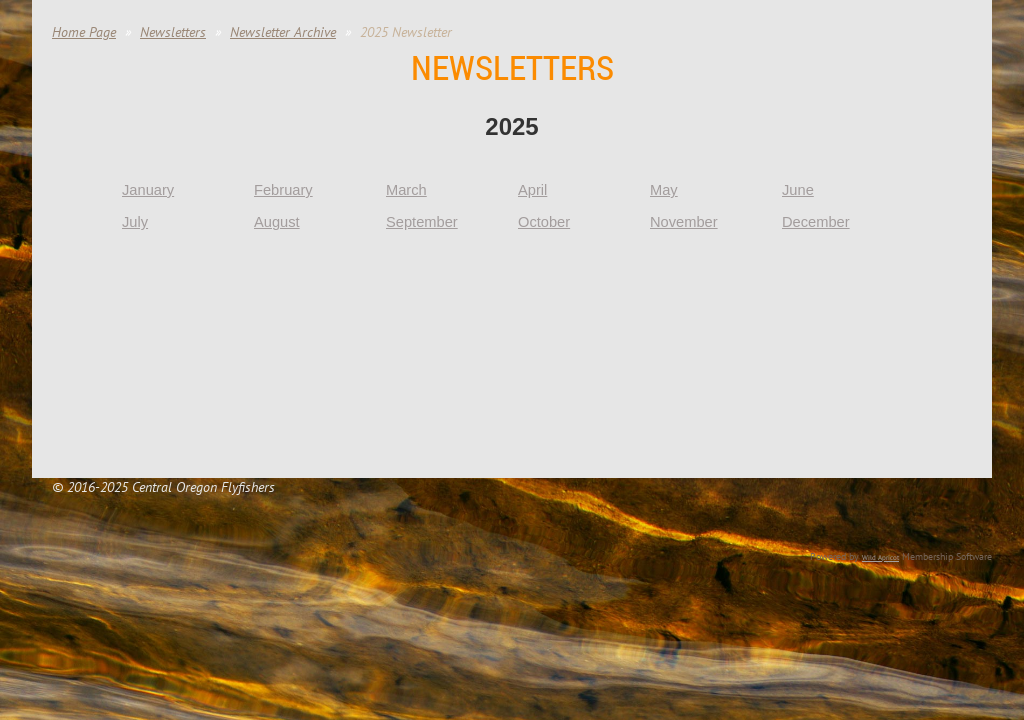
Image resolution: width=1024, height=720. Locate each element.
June (798, 190)
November (684, 222)
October (544, 222)
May (664, 190)
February (283, 190)
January (148, 190)
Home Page (84, 32)
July (135, 222)
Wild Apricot (880, 557)
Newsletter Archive (283, 32)
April (532, 190)
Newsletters (173, 32)
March (406, 190)
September (422, 222)
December (816, 222)
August (277, 222)
